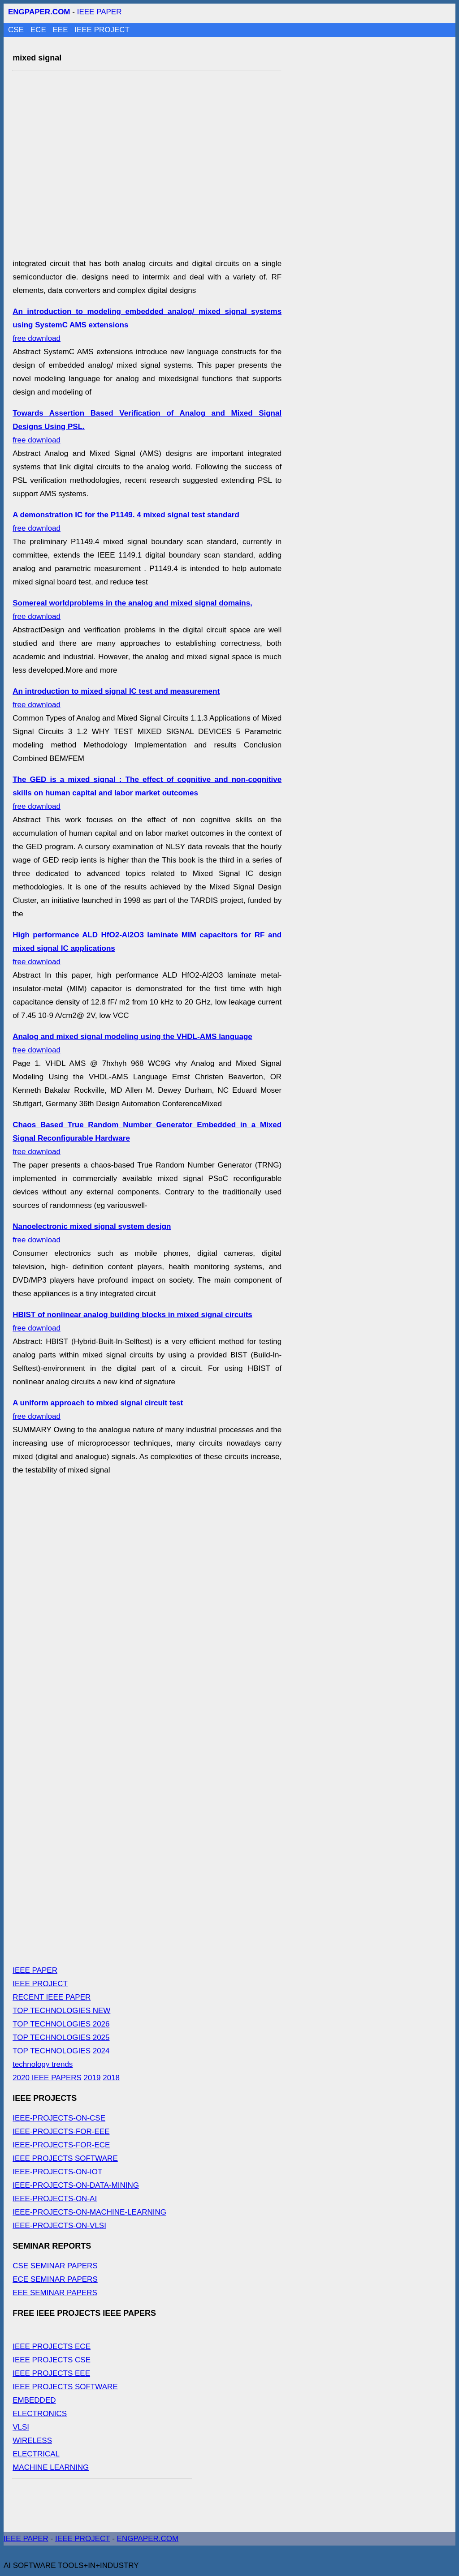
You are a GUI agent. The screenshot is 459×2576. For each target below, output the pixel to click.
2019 (92, 2078)
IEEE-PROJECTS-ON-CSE (59, 2118)
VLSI (21, 2427)
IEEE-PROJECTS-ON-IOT (57, 2172)
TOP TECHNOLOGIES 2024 (61, 2051)
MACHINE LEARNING (51, 2467)
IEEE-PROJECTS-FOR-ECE (61, 2145)
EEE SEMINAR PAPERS (55, 2292)
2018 (111, 2078)
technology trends (43, 2064)
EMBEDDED (34, 2400)
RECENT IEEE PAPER (52, 1997)
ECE (39, 30)
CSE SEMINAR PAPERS (55, 2266)
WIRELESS (32, 2440)
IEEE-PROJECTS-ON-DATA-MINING (76, 2185)
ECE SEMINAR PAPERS (55, 2279)
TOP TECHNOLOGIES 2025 (61, 2037)
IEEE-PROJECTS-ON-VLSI (59, 2225)
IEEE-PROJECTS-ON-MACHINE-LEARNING (89, 2212)
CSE (17, 30)
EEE (61, 30)
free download (147, 793)
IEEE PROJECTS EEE (51, 2373)
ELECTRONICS (40, 2413)
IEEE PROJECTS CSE (52, 2360)
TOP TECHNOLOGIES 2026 (61, 2024)
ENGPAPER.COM (148, 2538)
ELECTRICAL (36, 2454)
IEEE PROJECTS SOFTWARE (65, 2158)
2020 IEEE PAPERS (47, 2078)
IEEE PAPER (99, 12)
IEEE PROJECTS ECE (52, 2346)
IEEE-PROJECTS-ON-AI (55, 2198)
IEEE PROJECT (102, 30)
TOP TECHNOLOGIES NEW (61, 2010)
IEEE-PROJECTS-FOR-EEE (61, 2131)
